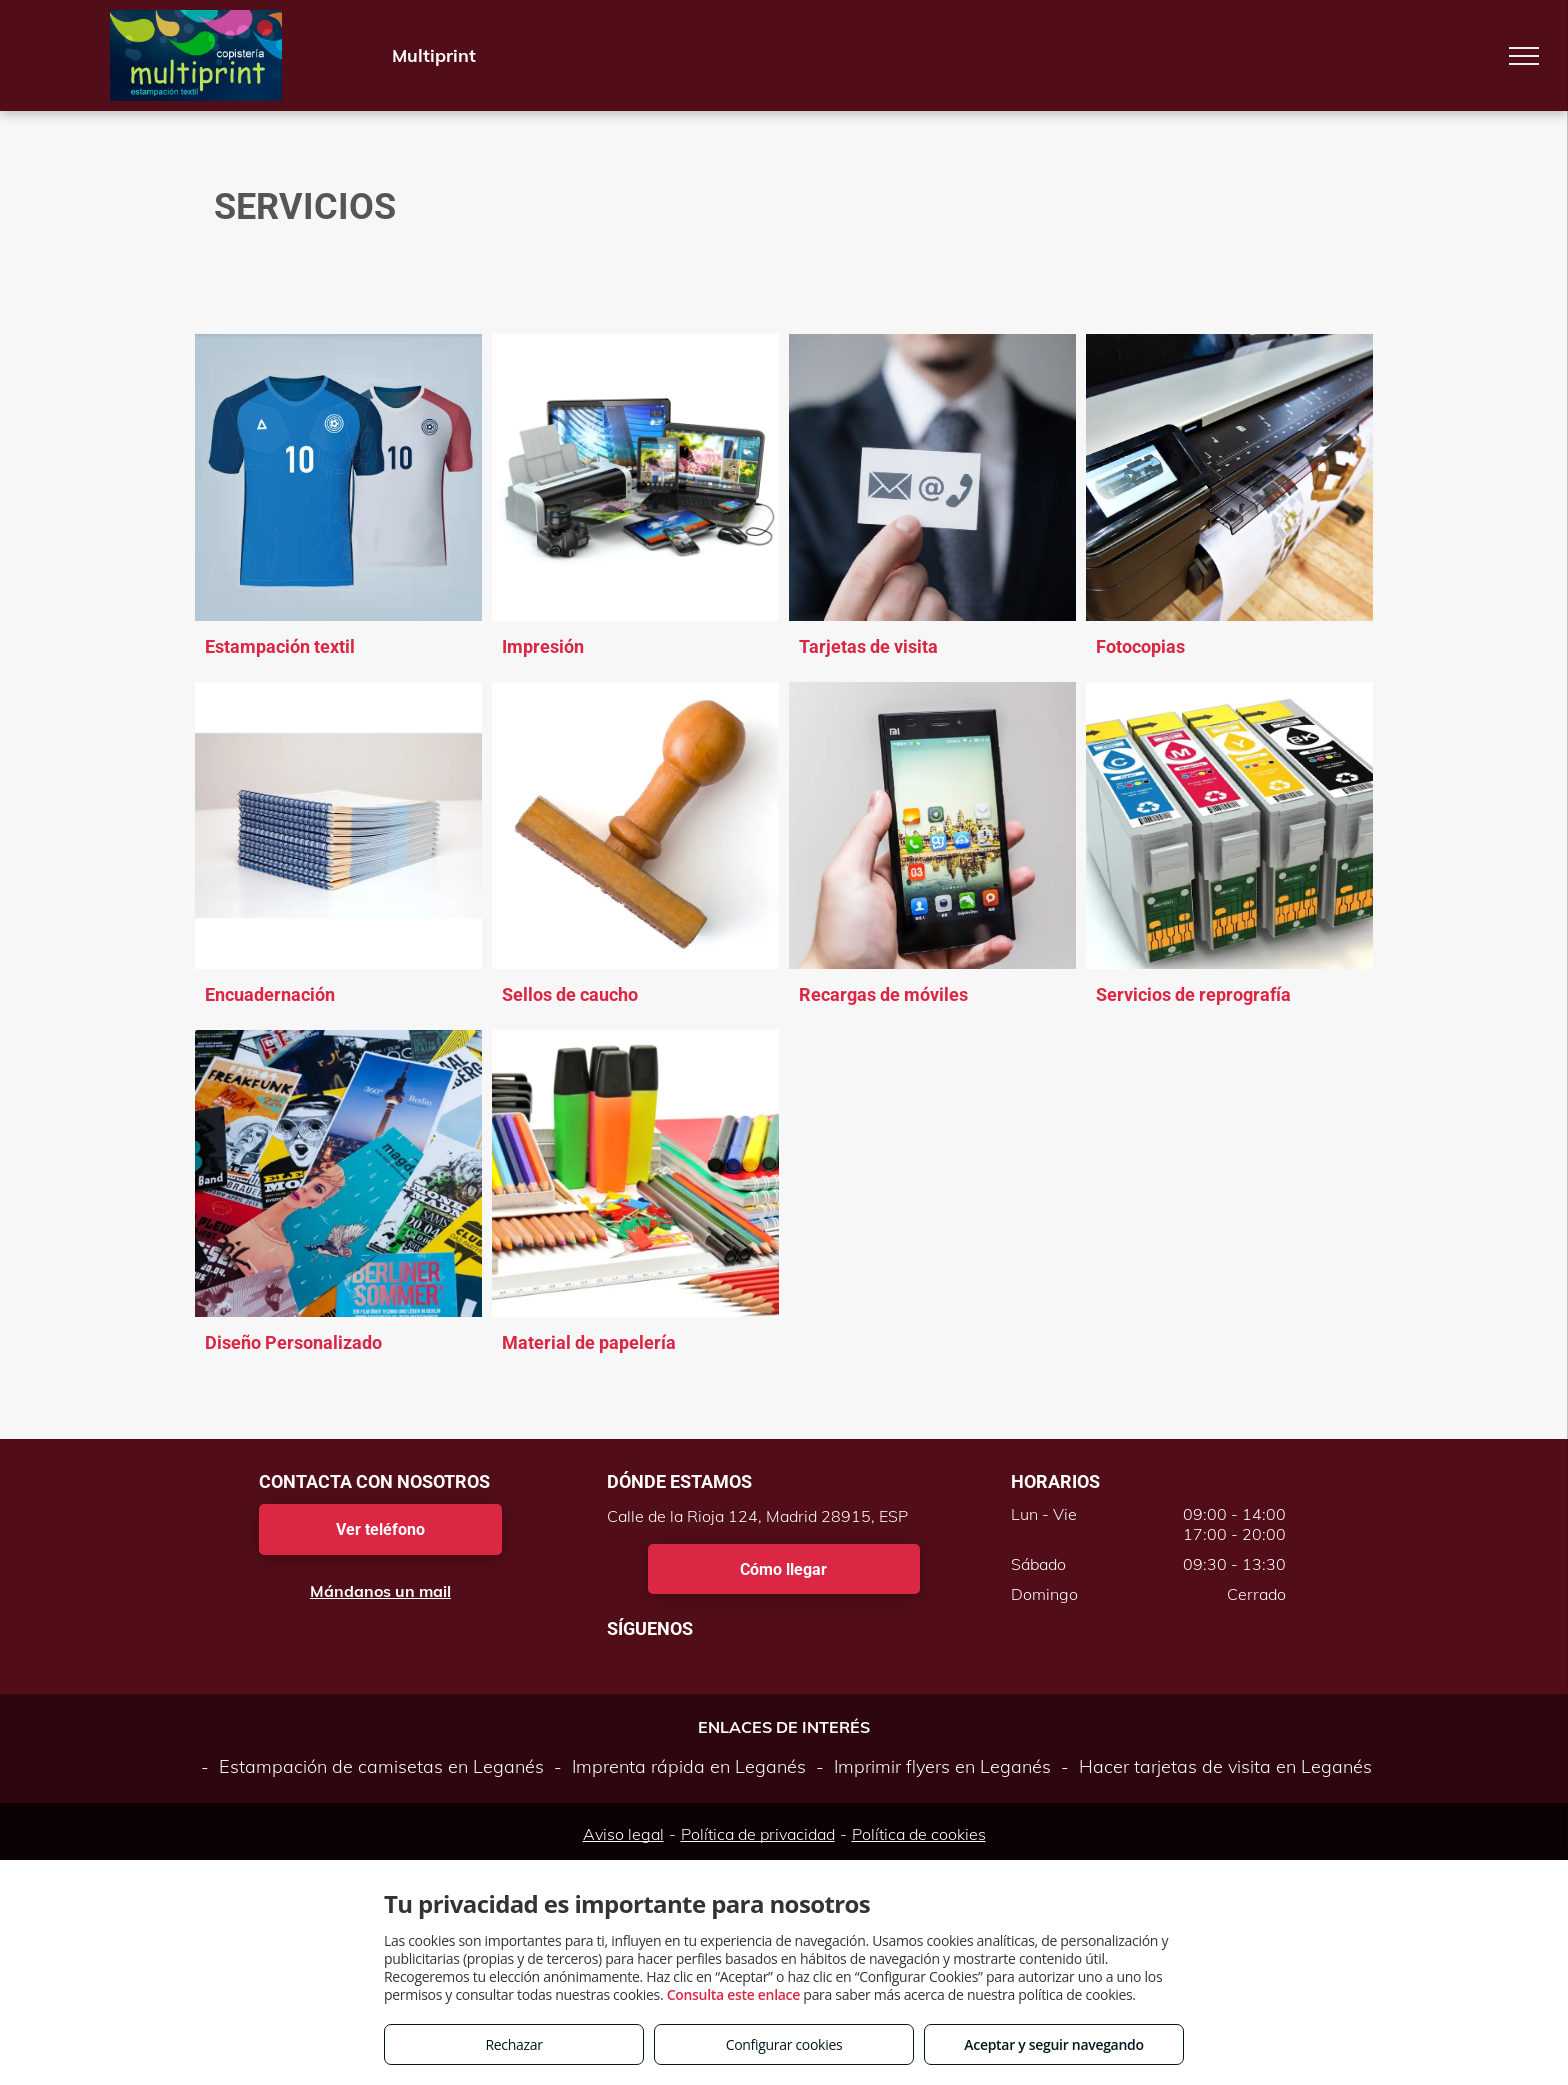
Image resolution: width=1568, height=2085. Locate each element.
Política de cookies (919, 1834)
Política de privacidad (758, 1834)
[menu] (1524, 56)
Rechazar (513, 2044)
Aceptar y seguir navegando (1053, 2044)
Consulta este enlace (733, 1994)
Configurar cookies (784, 2044)
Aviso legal (623, 1834)
